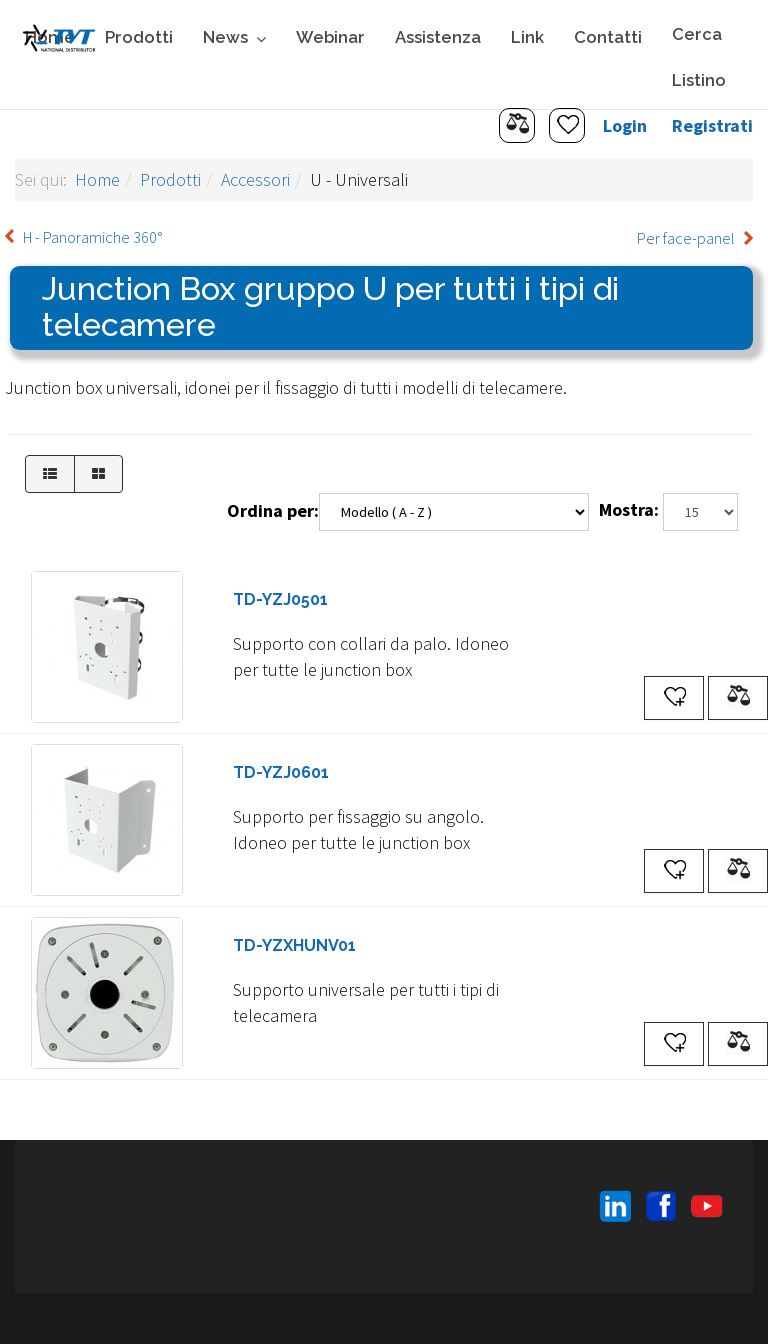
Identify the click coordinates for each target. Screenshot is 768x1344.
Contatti (608, 37)
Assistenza (438, 37)
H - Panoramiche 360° (93, 237)
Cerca (697, 34)
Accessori (255, 179)
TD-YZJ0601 (281, 772)
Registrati (712, 125)
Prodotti (139, 37)
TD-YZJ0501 (280, 599)
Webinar (330, 37)
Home (97, 179)
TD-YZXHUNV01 (294, 945)
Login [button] (625, 125)
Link (527, 37)
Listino (699, 80)
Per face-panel (686, 238)
